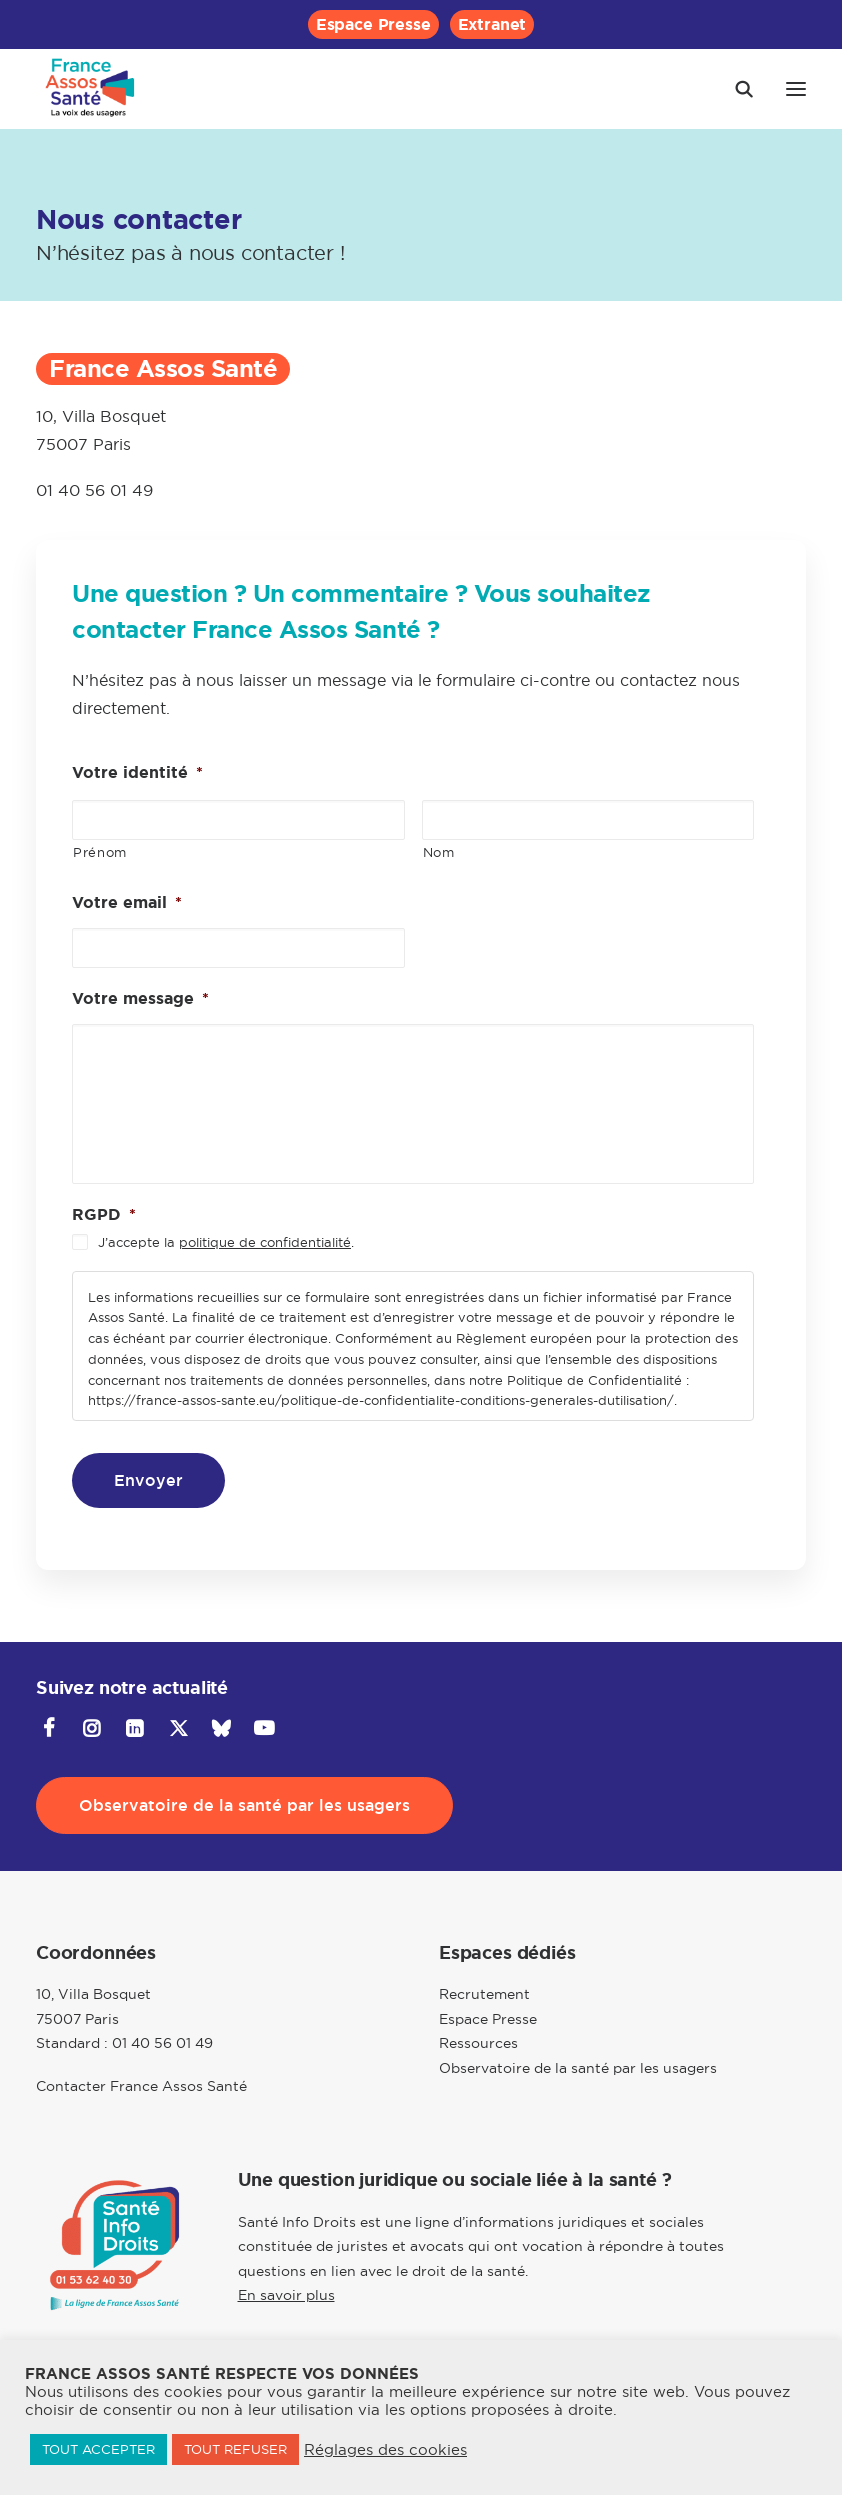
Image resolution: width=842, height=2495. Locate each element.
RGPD (104, 1215)
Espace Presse (373, 24)
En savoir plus (286, 2295)
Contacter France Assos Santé (141, 2086)
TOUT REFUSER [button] (235, 2449)
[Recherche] (735, 89)
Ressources (478, 2043)
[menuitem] (373, 24)
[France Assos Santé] (90, 89)
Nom (439, 852)
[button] (796, 89)
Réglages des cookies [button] (385, 2450)
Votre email (127, 903)
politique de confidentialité (265, 1242)
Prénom (100, 852)
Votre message (140, 999)
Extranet (492, 24)
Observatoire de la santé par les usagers (578, 2068)
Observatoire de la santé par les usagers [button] (244, 1805)
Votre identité (137, 773)
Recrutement (484, 1994)
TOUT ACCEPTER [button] (98, 2449)
